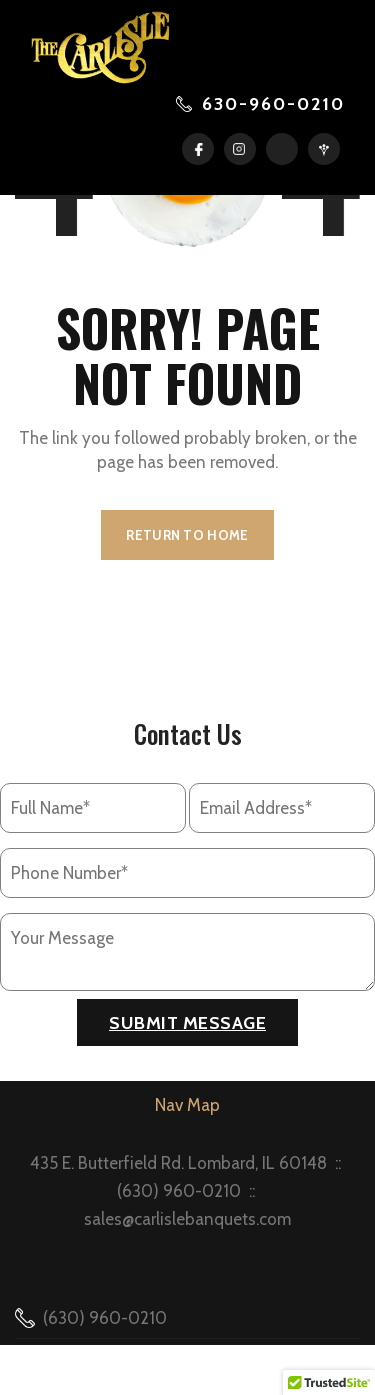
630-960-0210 (273, 104)
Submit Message (187, 1023)
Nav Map (187, 1105)
